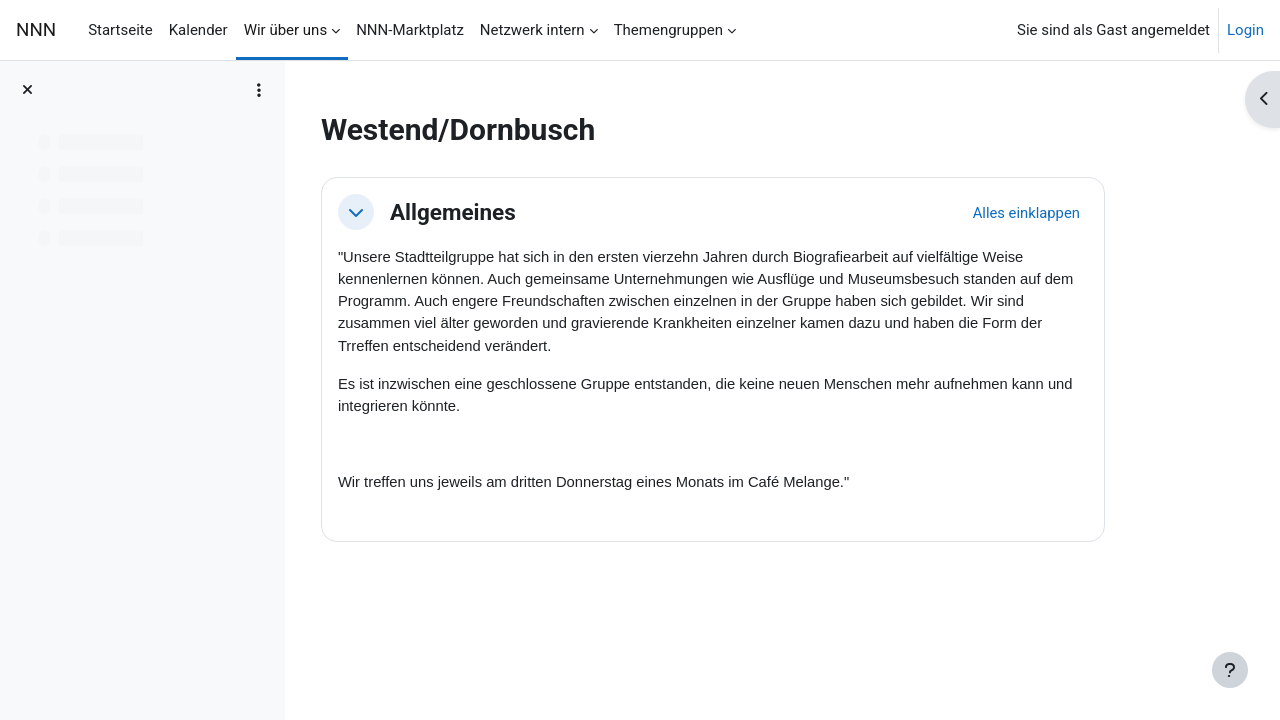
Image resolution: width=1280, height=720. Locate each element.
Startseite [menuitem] (120, 30)
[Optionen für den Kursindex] (259, 90)
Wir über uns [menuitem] (286, 30)
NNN (36, 30)
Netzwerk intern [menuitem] (532, 30)
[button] (410, 212)
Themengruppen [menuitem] (668, 30)
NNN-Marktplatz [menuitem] (410, 30)
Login (1245, 30)
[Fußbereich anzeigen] (1230, 670)
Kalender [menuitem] (198, 30)
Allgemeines (507, 212)
